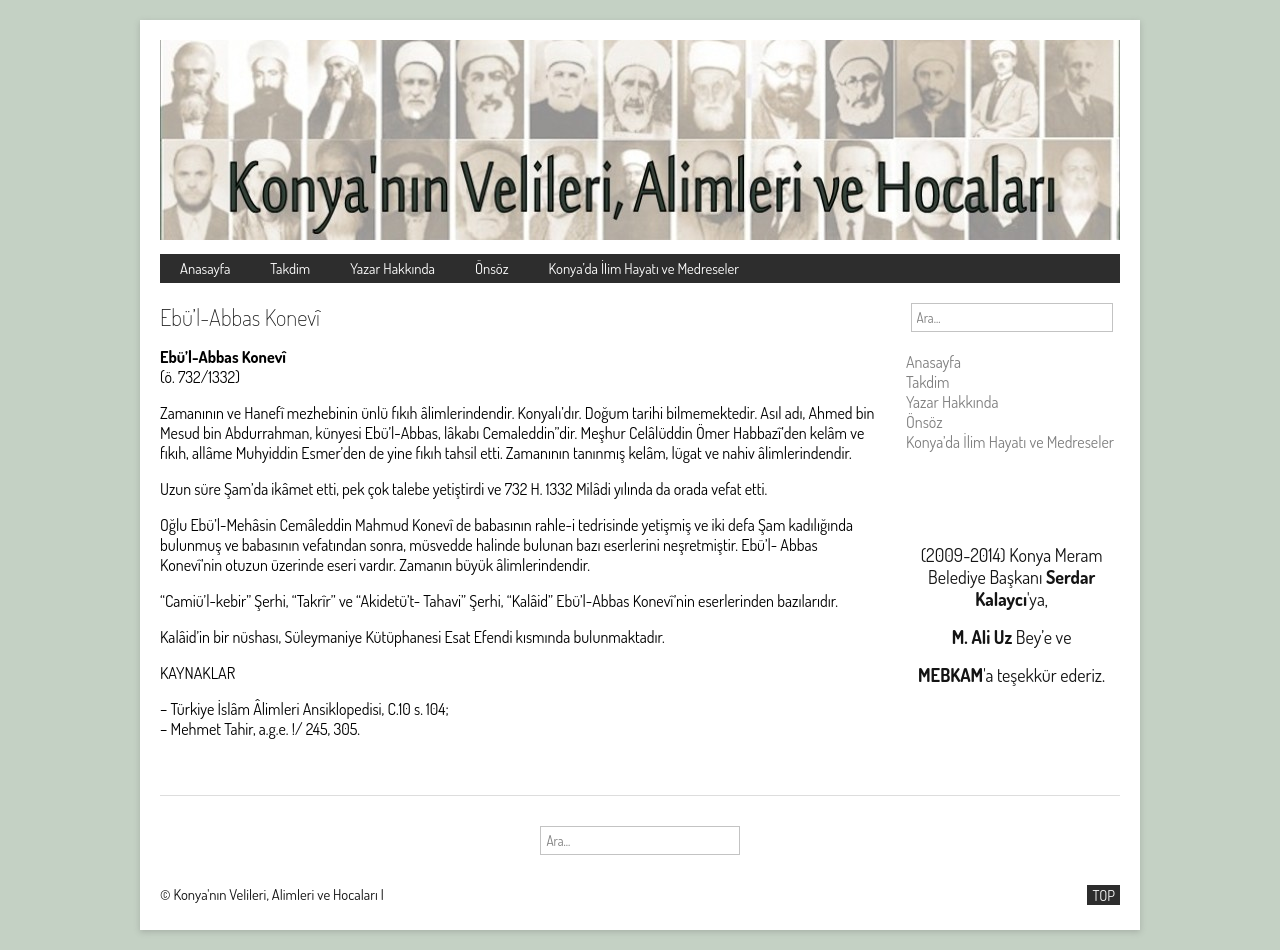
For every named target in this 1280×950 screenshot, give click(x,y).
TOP (1103, 895)
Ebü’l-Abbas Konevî (240, 317)
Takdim (290, 268)
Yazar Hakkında (392, 268)
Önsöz (492, 268)
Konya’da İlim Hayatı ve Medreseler (644, 268)
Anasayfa (205, 268)
